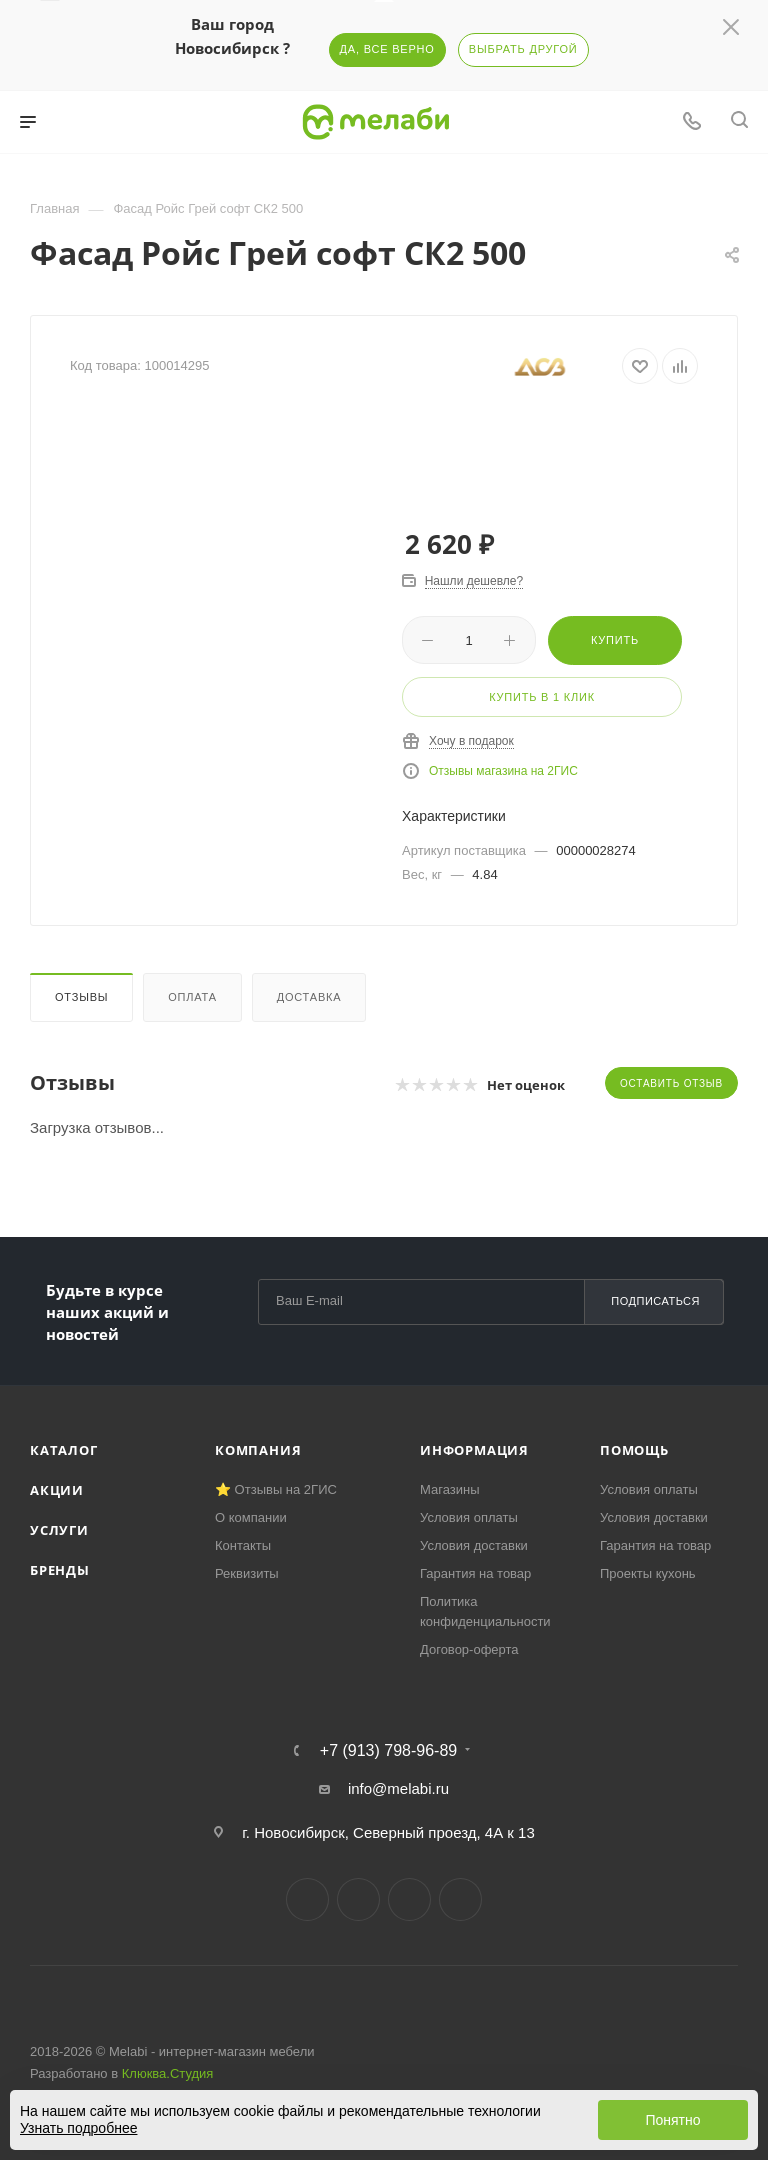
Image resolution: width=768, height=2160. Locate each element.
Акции (57, 1490)
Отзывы (81, 997)
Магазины (450, 1489)
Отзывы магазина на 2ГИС (503, 771)
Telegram (358, 1899)
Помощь (634, 1450)
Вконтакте (307, 1899)
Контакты (243, 1545)
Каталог (64, 1450)
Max (460, 1899)
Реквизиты (247, 1573)
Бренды (60, 1570)
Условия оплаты (469, 1517)
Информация (474, 1450)
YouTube (409, 1899)
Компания (258, 1450)
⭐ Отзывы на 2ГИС (276, 1489)
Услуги (59, 1530)
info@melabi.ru (398, 1788)
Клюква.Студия (168, 2073)
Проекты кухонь (648, 1573)
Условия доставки (474, 1545)
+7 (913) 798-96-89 (388, 1751)
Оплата (192, 997)
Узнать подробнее (78, 2128)
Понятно (672, 2120)
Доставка (309, 997)
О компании (251, 1517)
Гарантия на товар (475, 1573)
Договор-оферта (469, 1649)
